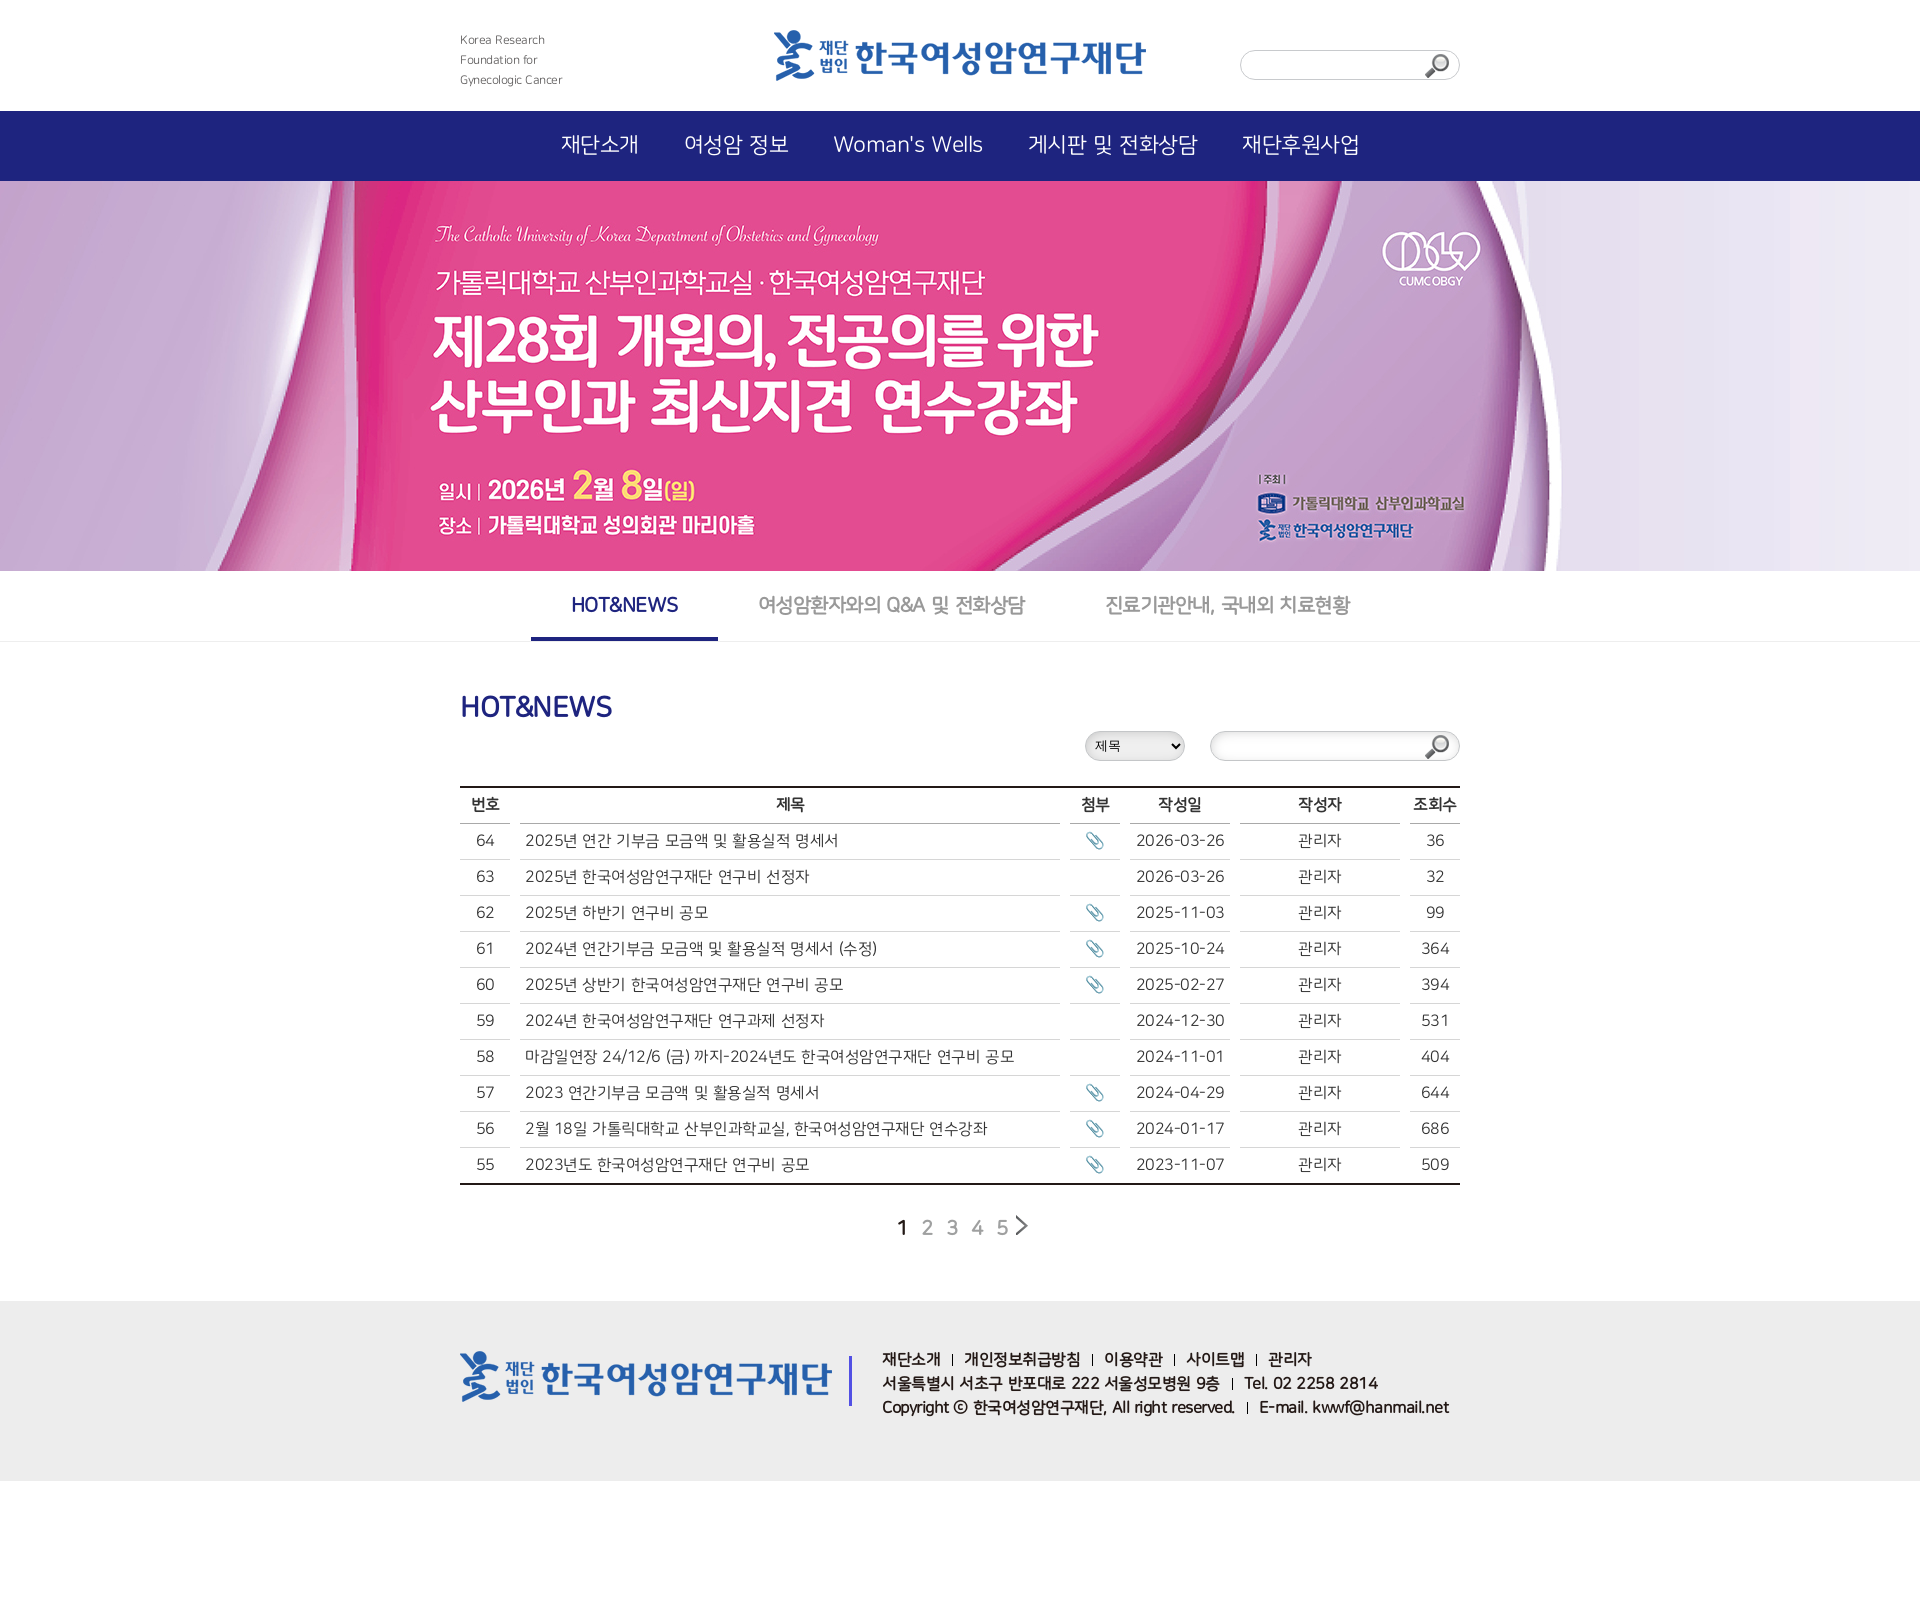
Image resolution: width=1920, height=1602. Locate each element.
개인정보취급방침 (1022, 1360)
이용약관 (1133, 1360)
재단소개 (600, 145)
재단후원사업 (1300, 145)
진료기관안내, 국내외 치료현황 (1227, 605)
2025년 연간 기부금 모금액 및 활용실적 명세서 (682, 841)
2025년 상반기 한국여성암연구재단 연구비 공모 (684, 985)
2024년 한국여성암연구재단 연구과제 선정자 (674, 1021)
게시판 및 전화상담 (1113, 145)
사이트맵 (1215, 1360)
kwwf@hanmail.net (1380, 1408)
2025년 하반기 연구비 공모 (616, 913)
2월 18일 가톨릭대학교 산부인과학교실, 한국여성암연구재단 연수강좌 (756, 1129)
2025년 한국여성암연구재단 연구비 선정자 (667, 877)
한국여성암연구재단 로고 (960, 62)
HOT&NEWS (624, 605)
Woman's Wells (908, 145)
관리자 (1290, 1360)
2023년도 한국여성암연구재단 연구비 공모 (667, 1165)
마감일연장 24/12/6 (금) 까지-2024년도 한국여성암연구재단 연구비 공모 (769, 1057)
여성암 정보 (736, 145)
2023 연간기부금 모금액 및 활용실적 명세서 (672, 1093)
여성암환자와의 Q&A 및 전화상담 (891, 605)
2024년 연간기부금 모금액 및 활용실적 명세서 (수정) (701, 949)
